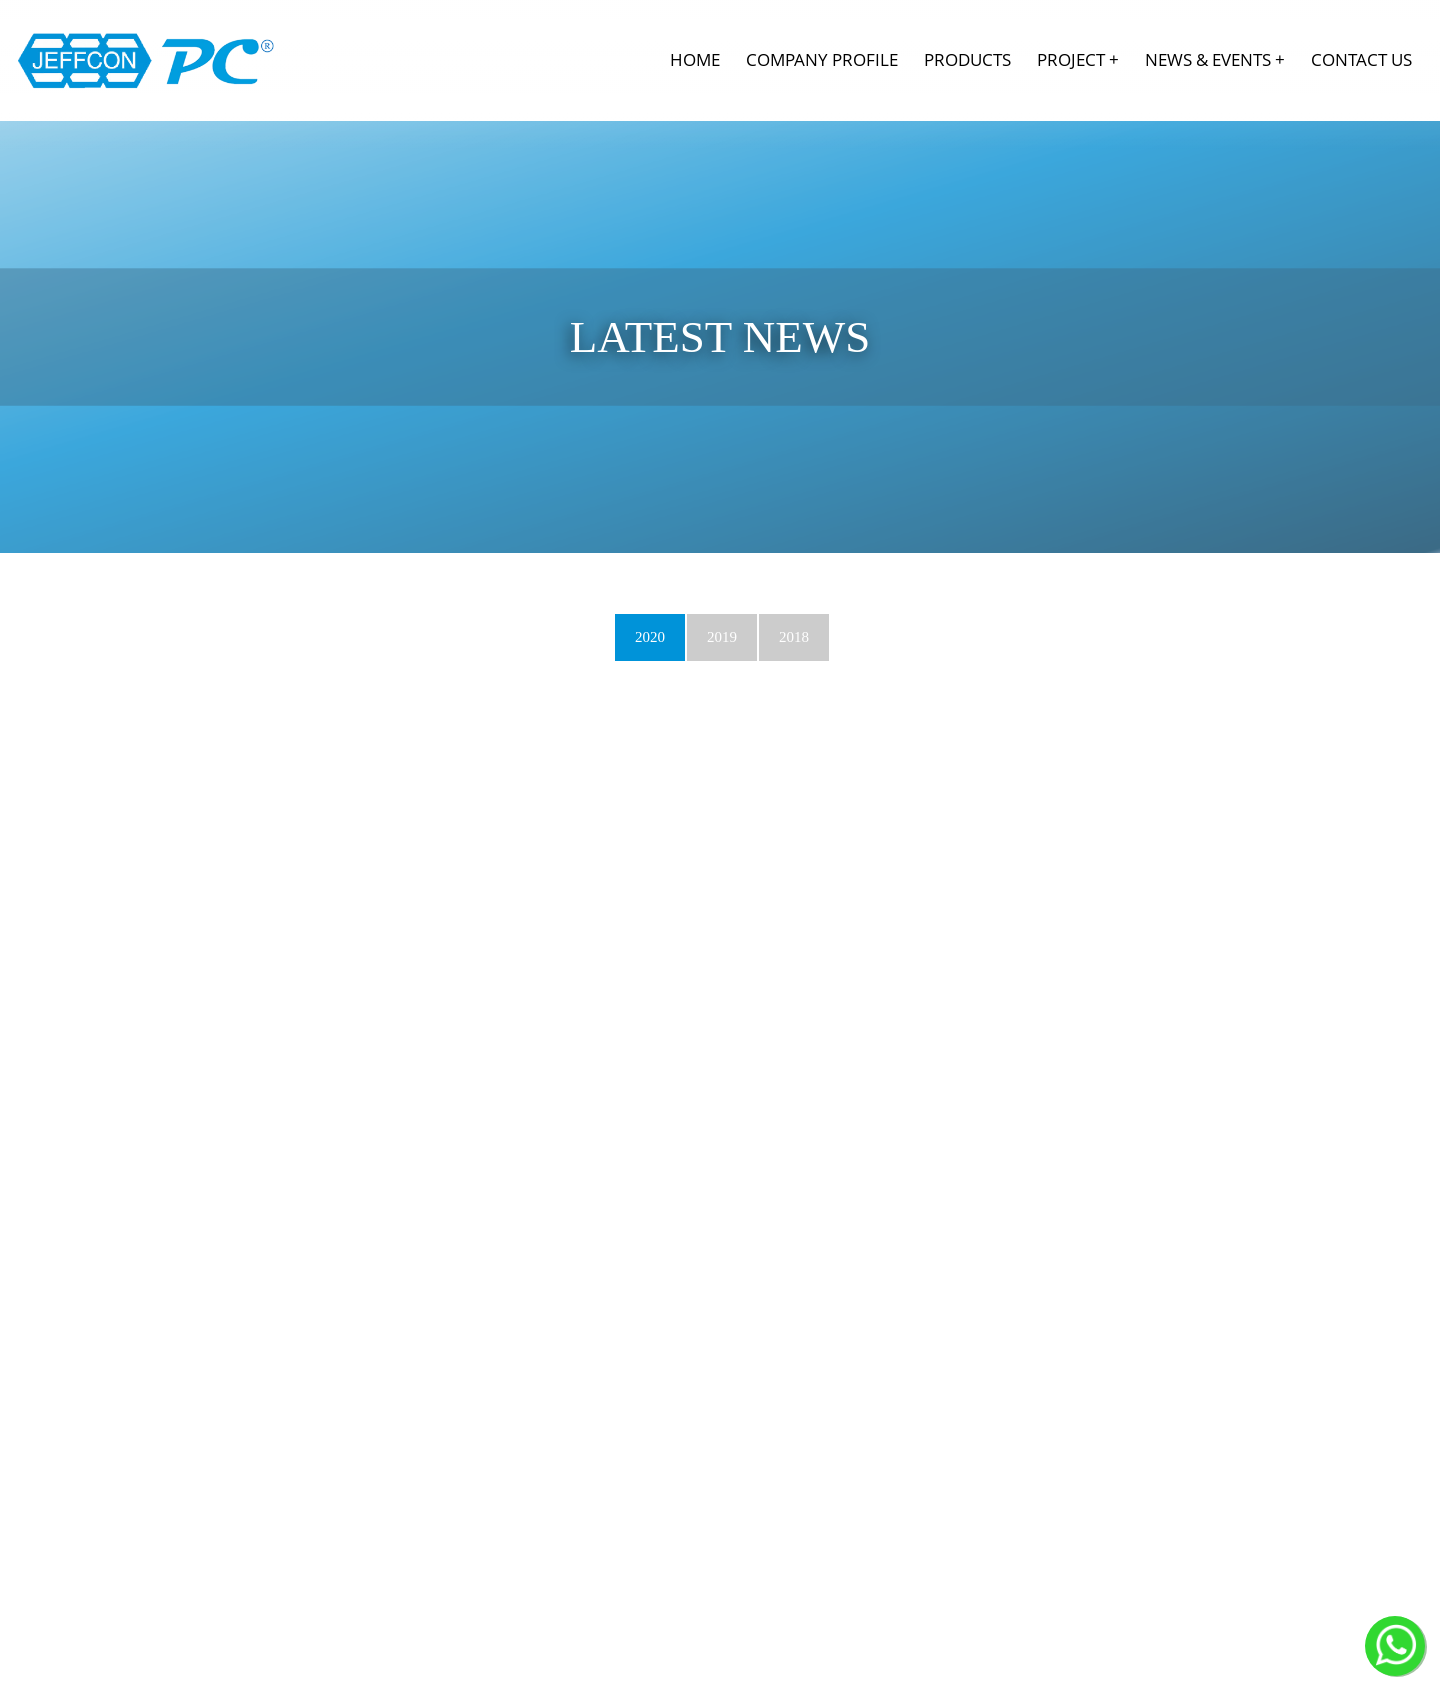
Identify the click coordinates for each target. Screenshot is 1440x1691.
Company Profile (822, 59)
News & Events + (1215, 59)
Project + (1078, 59)
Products (967, 59)
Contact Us (1361, 59)
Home (695, 59)
